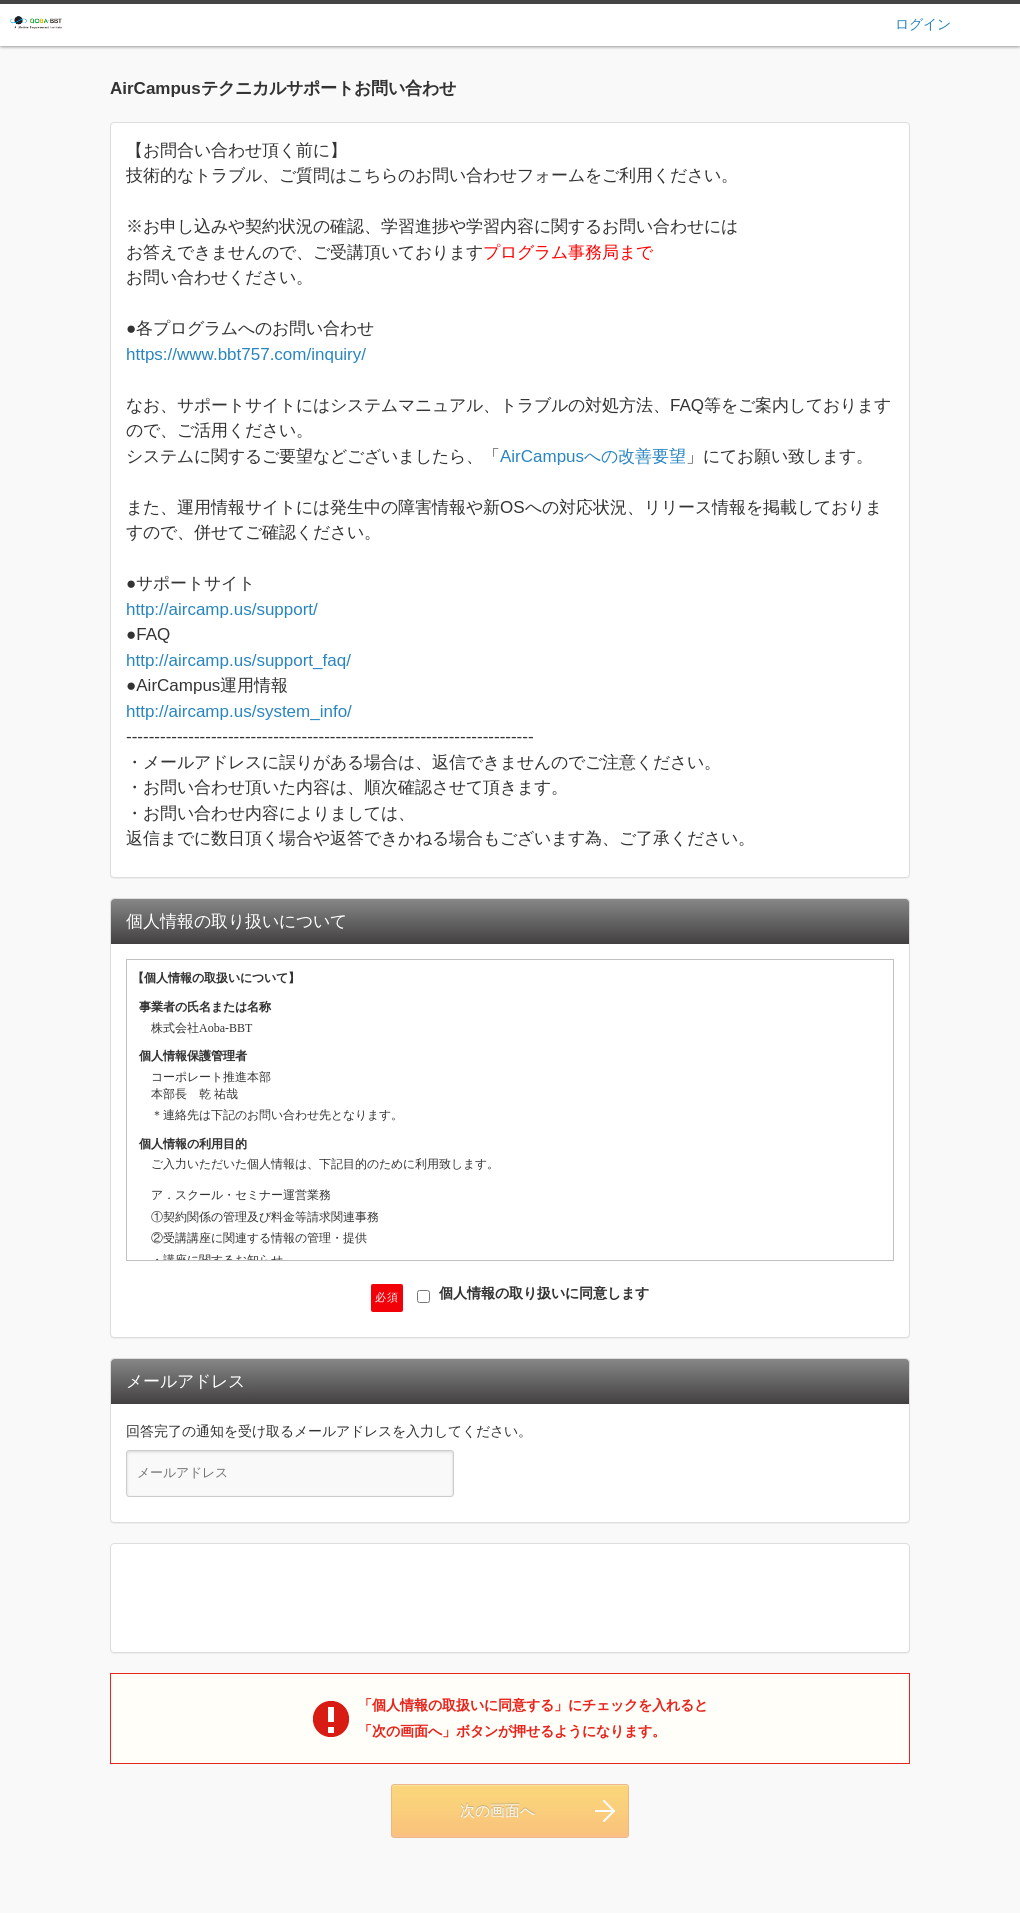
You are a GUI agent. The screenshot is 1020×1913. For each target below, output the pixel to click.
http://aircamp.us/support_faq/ (238, 660)
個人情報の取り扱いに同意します (533, 1294)
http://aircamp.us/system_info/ (239, 711)
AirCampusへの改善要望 (593, 456)
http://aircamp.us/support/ (222, 609)
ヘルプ (997, 23)
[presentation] (510, 1598)
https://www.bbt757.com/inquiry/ (246, 354)
